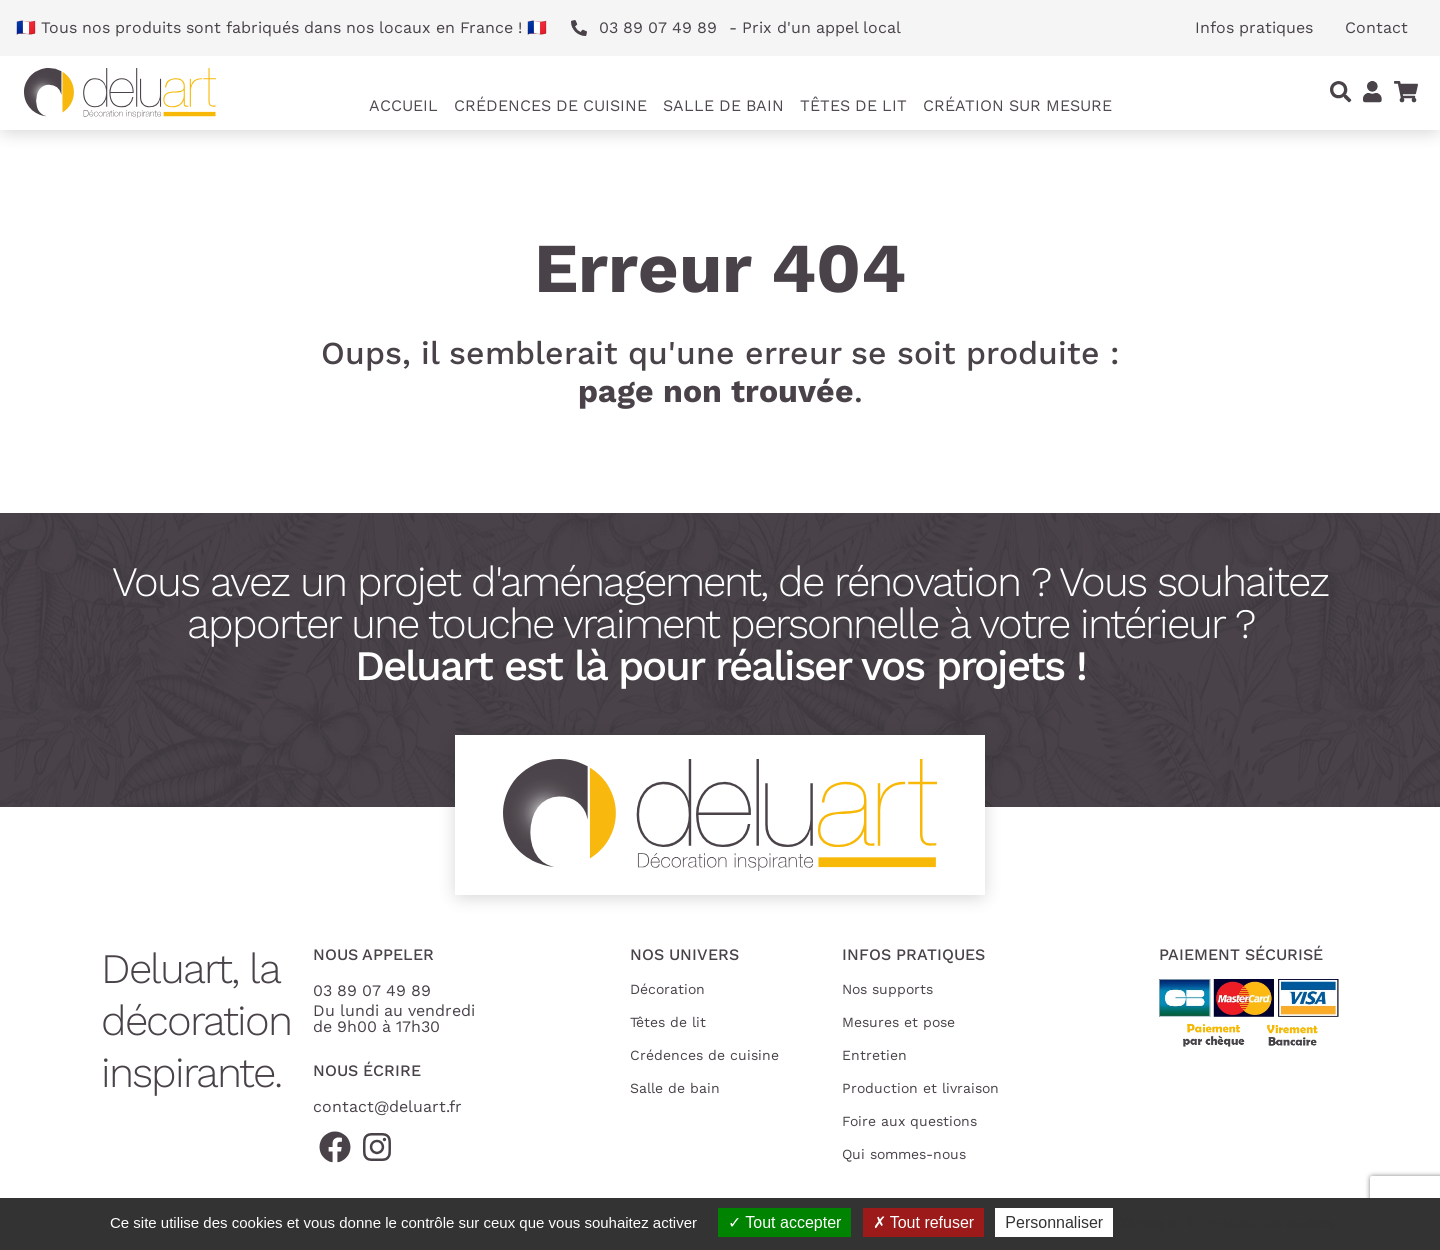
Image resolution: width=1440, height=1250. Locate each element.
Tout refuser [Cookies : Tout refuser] (924, 1222)
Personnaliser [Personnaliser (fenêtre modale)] (1054, 1222)
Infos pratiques (1254, 27)
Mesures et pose (898, 1022)
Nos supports (887, 989)
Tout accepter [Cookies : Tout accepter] (784, 1222)
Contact (1376, 27)
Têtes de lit (668, 1022)
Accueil (403, 105)
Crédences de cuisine (704, 1055)
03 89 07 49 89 (372, 990)
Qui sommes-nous (904, 1154)
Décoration (667, 989)
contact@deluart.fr (387, 1106)
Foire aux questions (909, 1121)
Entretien (874, 1055)
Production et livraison (920, 1088)
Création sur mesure (1017, 105)
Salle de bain (675, 1088)
